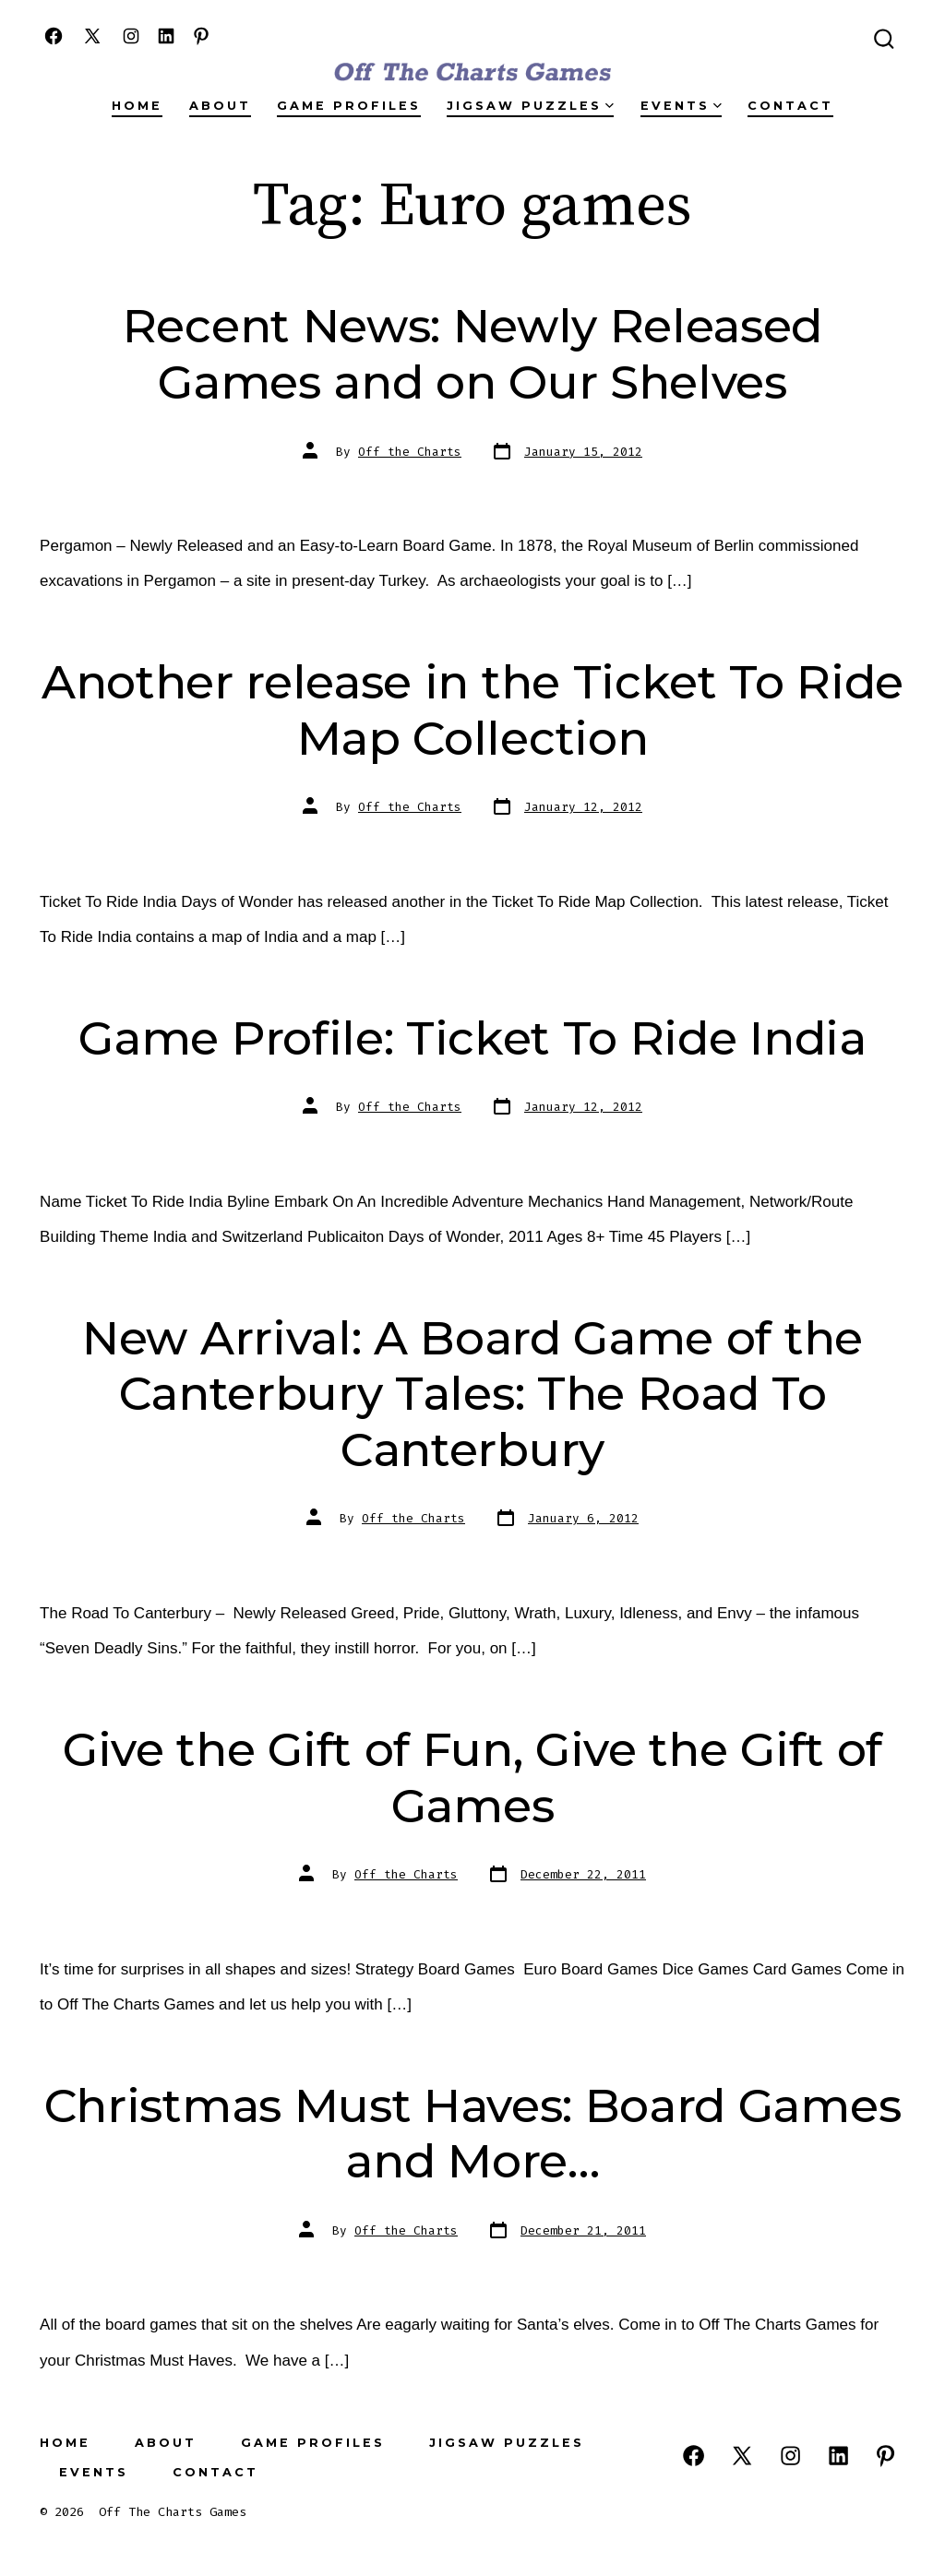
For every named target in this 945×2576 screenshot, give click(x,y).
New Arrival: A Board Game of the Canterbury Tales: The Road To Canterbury (472, 1393)
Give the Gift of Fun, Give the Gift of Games (472, 1777)
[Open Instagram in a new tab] (131, 36)
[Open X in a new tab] (92, 36)
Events (681, 106)
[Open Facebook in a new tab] (53, 36)
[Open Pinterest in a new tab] (201, 36)
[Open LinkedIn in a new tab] (166, 36)
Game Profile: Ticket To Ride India (472, 1038)
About (220, 106)
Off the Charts (409, 451)
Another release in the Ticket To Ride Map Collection (472, 710)
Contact (790, 106)
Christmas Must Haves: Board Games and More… (472, 2133)
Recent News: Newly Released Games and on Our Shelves (472, 354)
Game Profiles (349, 106)
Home (137, 106)
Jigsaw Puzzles (530, 106)
